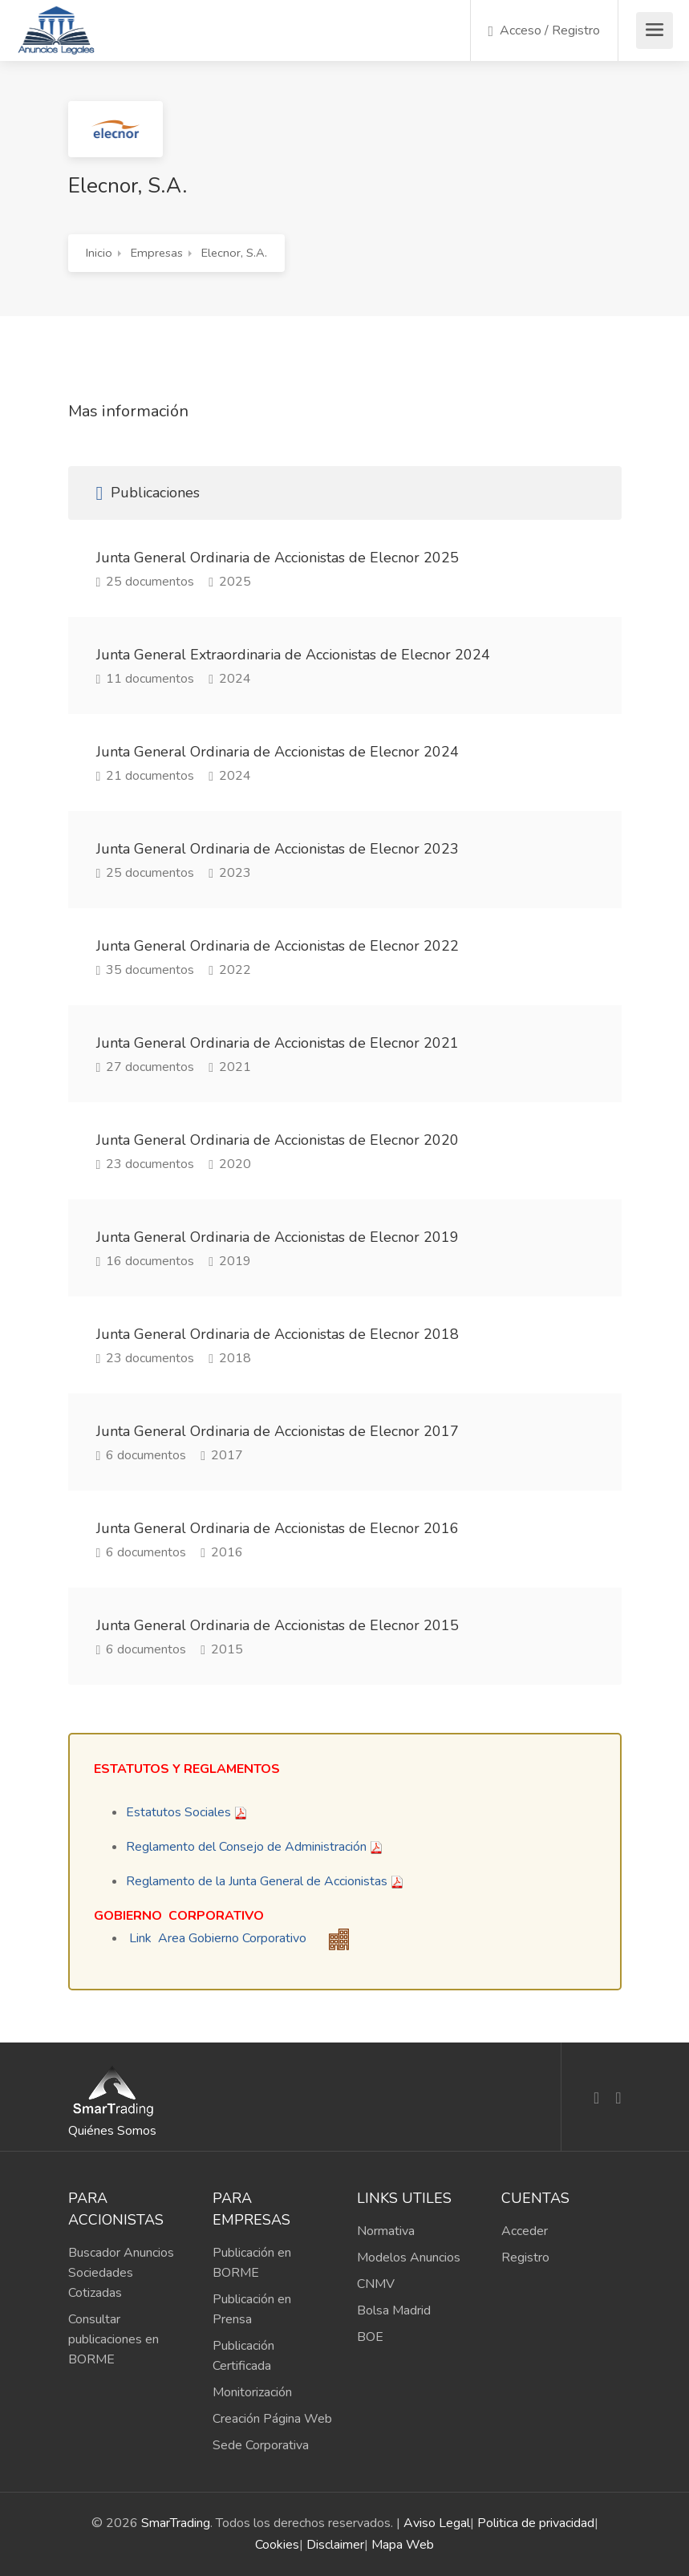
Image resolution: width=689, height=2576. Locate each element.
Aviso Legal (436, 2523)
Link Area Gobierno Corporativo (217, 1938)
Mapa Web (402, 2545)
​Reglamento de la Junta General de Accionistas (256, 1881)
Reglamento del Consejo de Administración (246, 1847)
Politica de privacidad (535, 2523)
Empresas (157, 253)
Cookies (277, 2545)
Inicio (99, 253)
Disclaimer (335, 2545)
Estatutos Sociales (178, 1812)
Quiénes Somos (112, 2131)
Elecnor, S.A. (234, 253)
